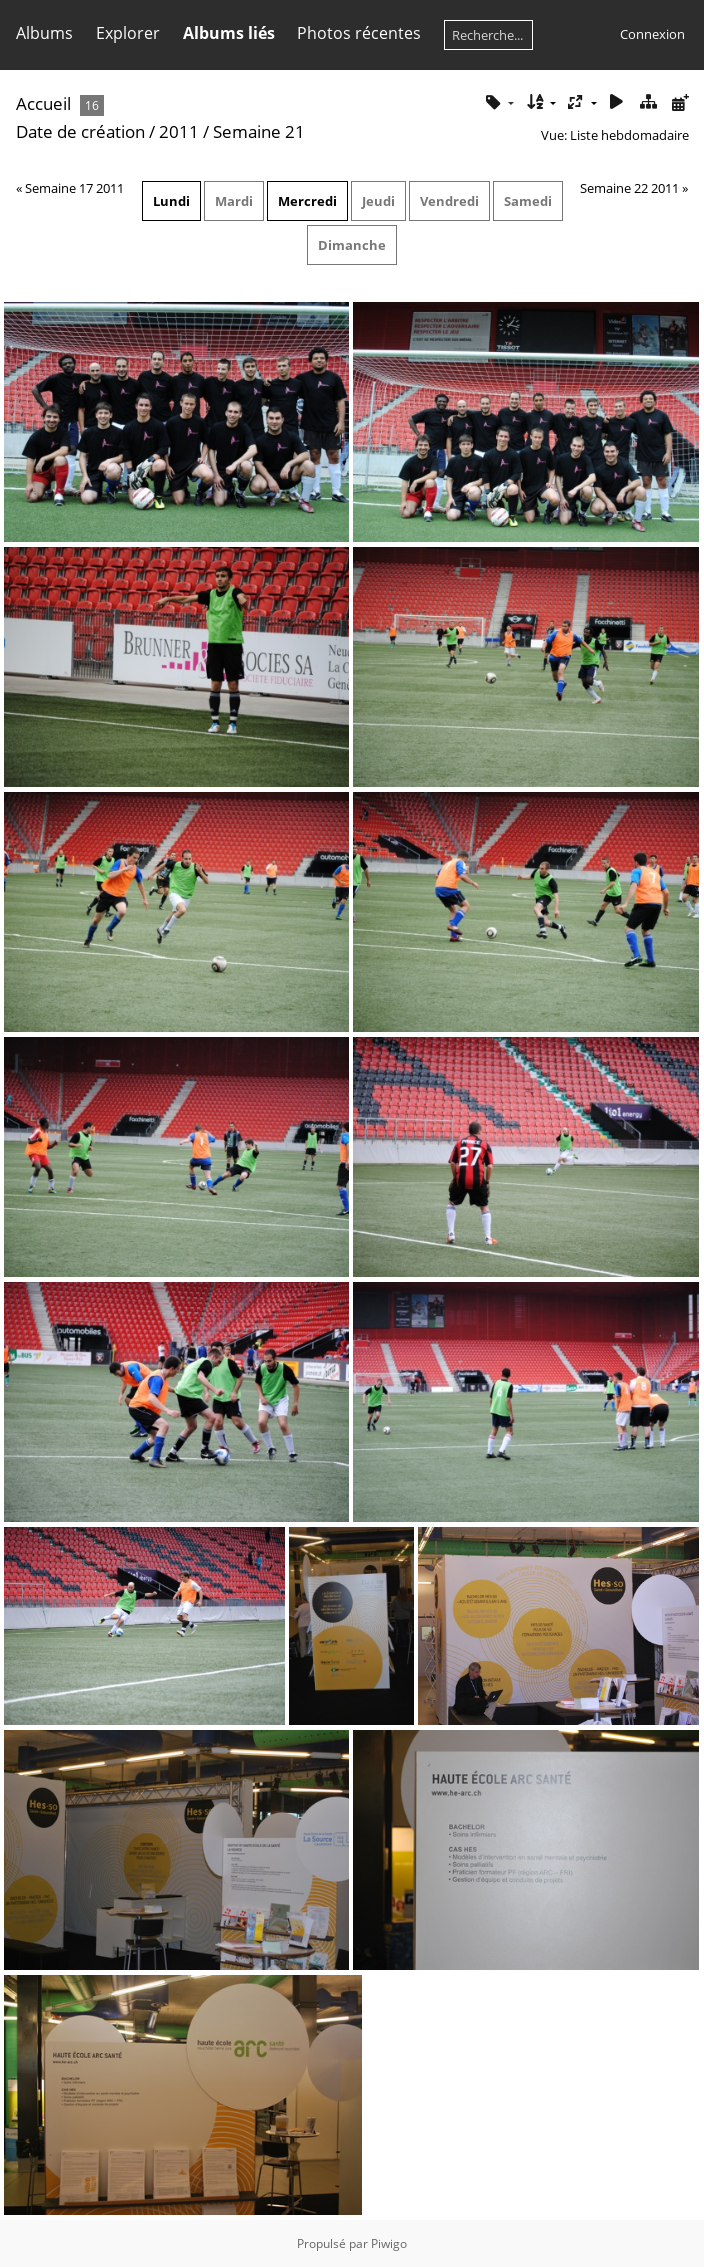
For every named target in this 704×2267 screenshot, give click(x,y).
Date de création (80, 131)
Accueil (43, 103)
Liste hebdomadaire (629, 135)
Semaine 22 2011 (629, 188)
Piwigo (389, 2243)
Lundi (171, 201)
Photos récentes (359, 33)
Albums (44, 33)
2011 (179, 131)
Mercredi (307, 201)
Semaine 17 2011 (74, 188)
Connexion (652, 34)
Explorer (128, 33)
